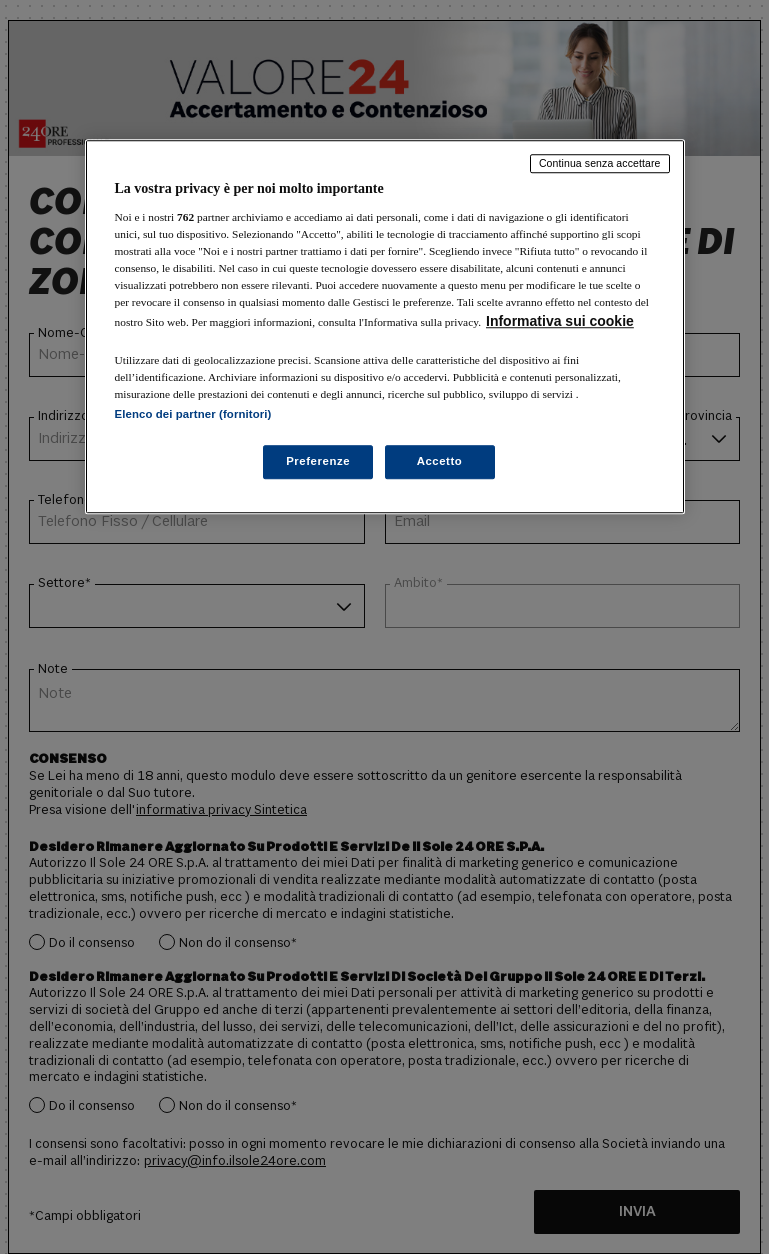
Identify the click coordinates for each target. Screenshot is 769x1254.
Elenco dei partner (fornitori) (193, 414)
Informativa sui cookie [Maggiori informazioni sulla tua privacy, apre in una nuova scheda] (560, 321)
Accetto (440, 461)
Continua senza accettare (600, 163)
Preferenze (318, 461)
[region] (385, 326)
